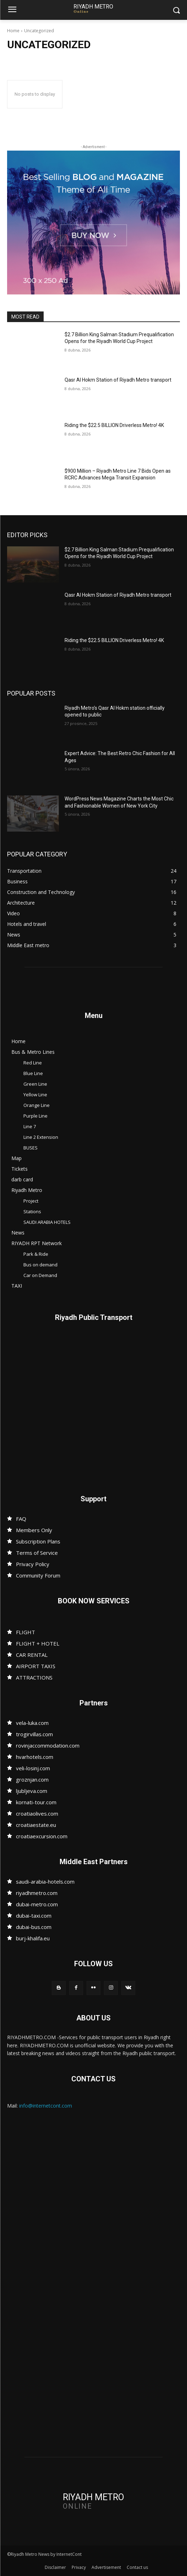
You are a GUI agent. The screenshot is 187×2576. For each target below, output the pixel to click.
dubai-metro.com (37, 1904)
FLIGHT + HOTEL (37, 1643)
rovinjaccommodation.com (47, 1745)
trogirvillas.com (34, 1734)
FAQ (21, 1518)
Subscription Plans (38, 1541)
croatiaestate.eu (36, 1824)
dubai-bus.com (33, 1926)
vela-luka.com (32, 1722)
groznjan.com (32, 1779)
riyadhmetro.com (36, 1892)
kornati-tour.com (36, 1802)
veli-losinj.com (33, 1768)
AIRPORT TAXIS (35, 1666)
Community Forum (38, 1575)
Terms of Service (37, 1552)
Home (13, 31)
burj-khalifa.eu (33, 1938)
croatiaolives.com (37, 1813)
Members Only (34, 1530)
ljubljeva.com (31, 1790)
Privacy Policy (32, 1564)
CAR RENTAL (32, 1654)
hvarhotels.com (34, 1756)
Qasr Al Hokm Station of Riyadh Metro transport (118, 380)
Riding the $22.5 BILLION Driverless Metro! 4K (114, 425)
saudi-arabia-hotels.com (45, 1881)
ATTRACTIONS (34, 1677)
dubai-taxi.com (33, 1915)
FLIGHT (25, 1632)
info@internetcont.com (45, 2105)
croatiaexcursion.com (41, 1836)
